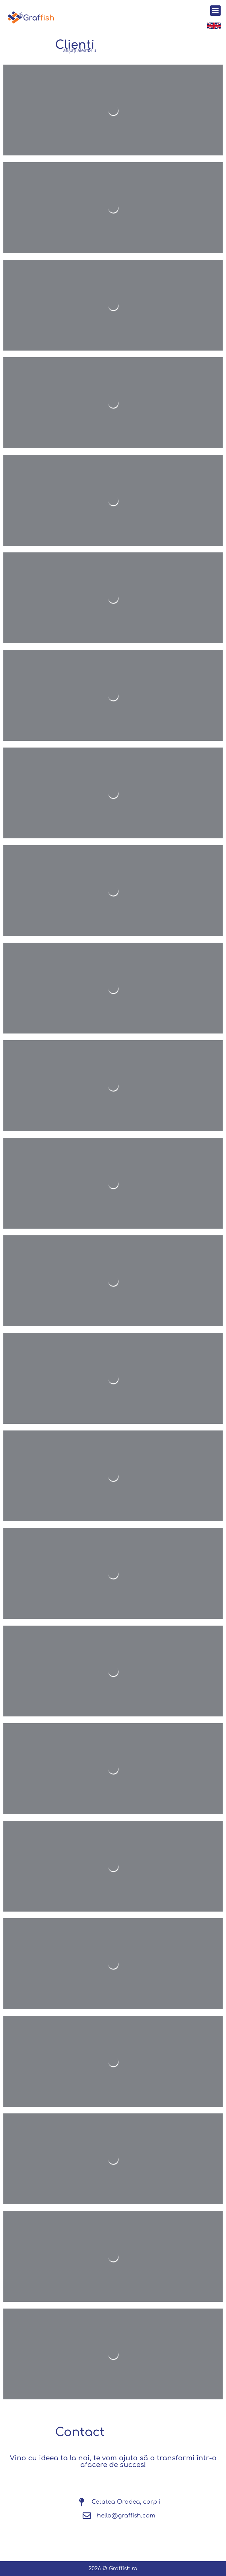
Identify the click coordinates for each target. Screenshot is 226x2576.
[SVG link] (30, 17)
